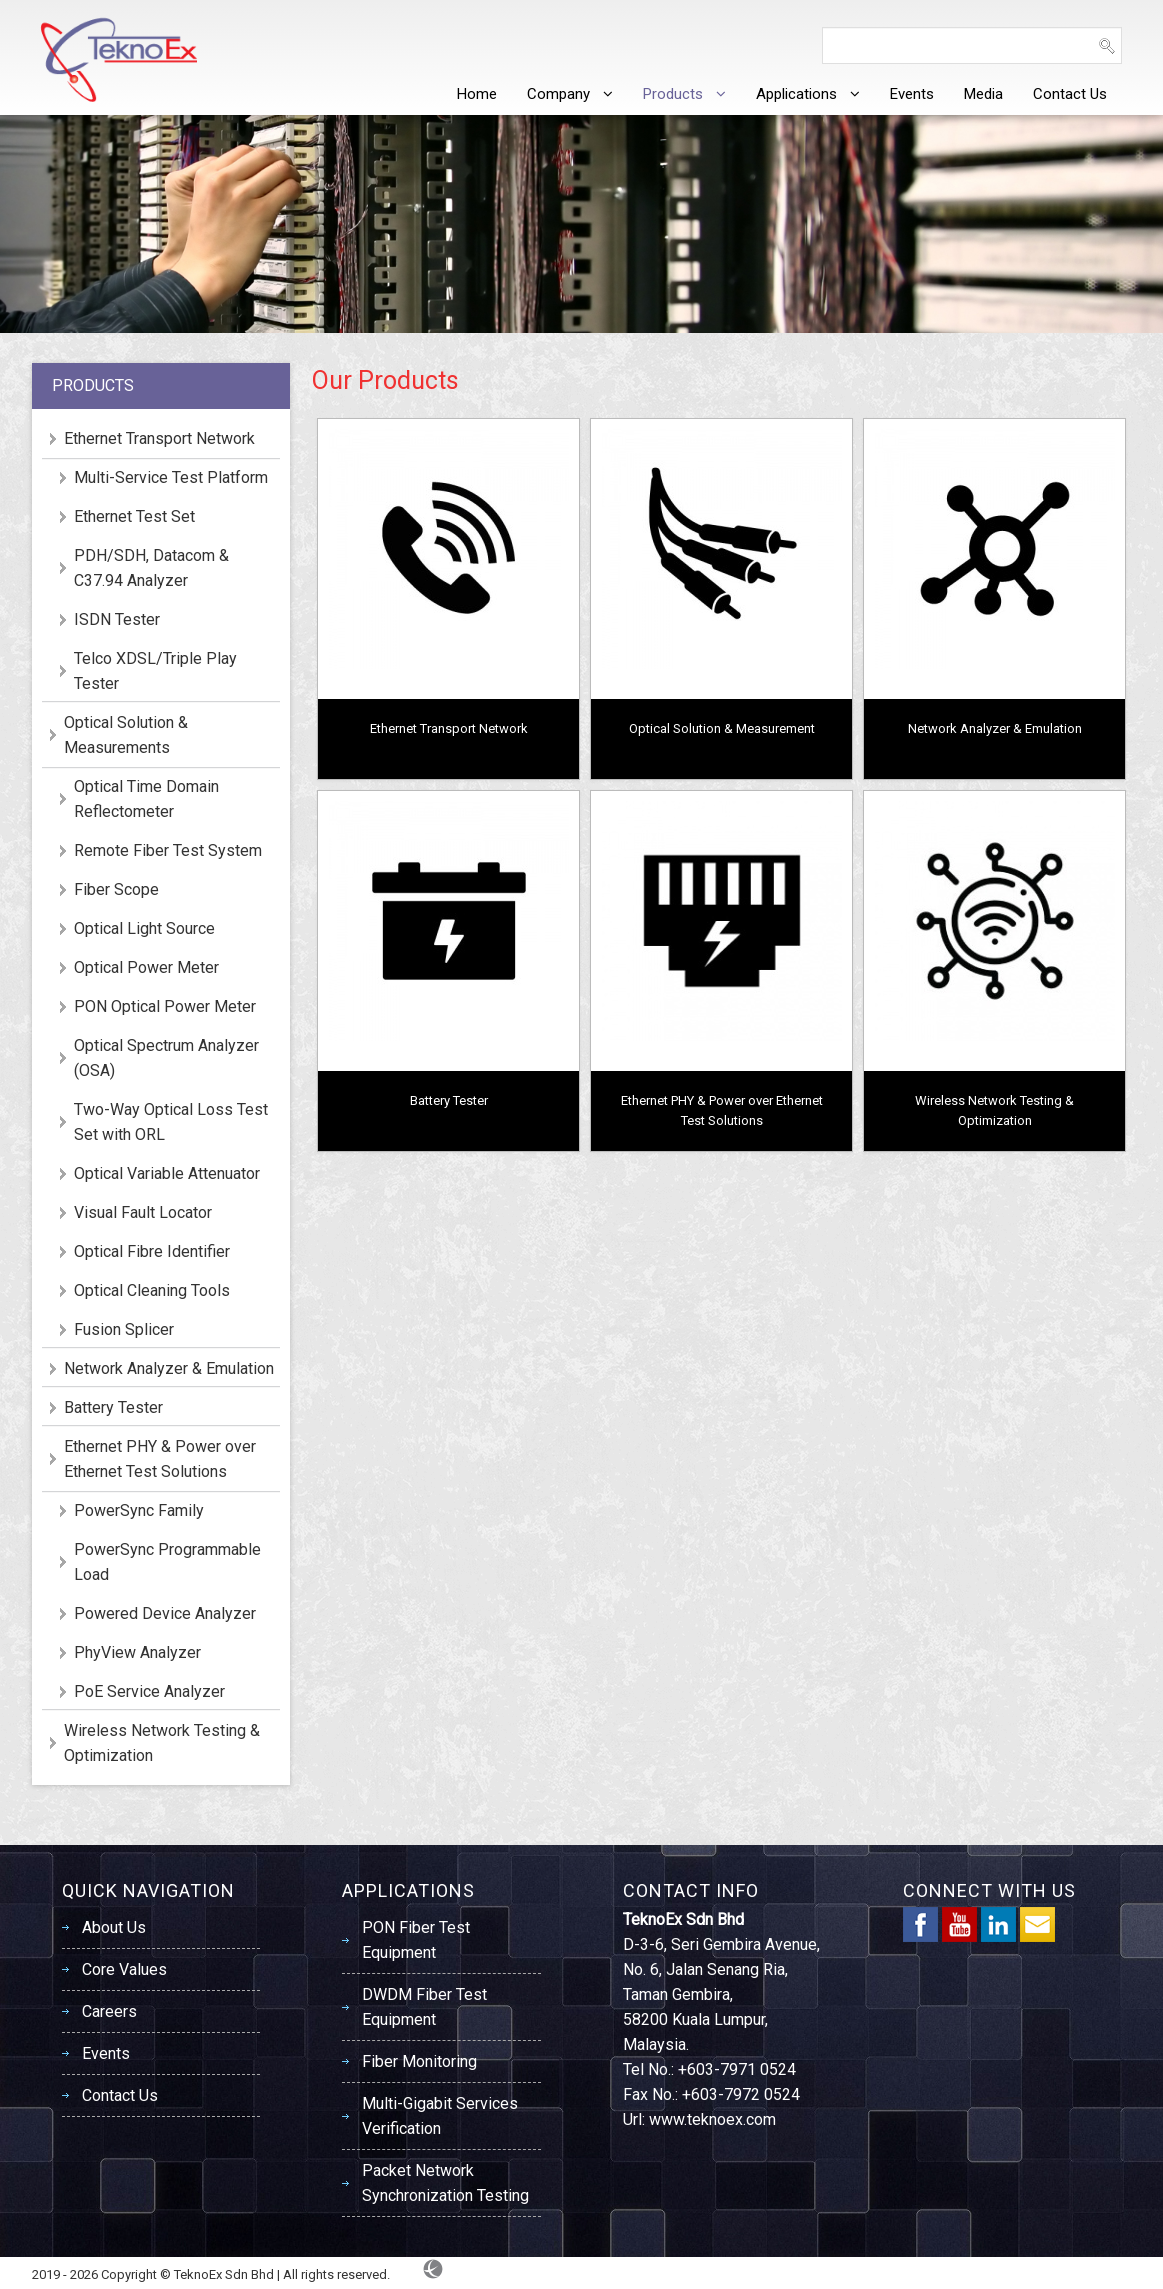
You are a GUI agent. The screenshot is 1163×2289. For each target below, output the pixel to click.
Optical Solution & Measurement (722, 728)
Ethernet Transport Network (449, 728)
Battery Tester (449, 1100)
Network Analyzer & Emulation (995, 728)
